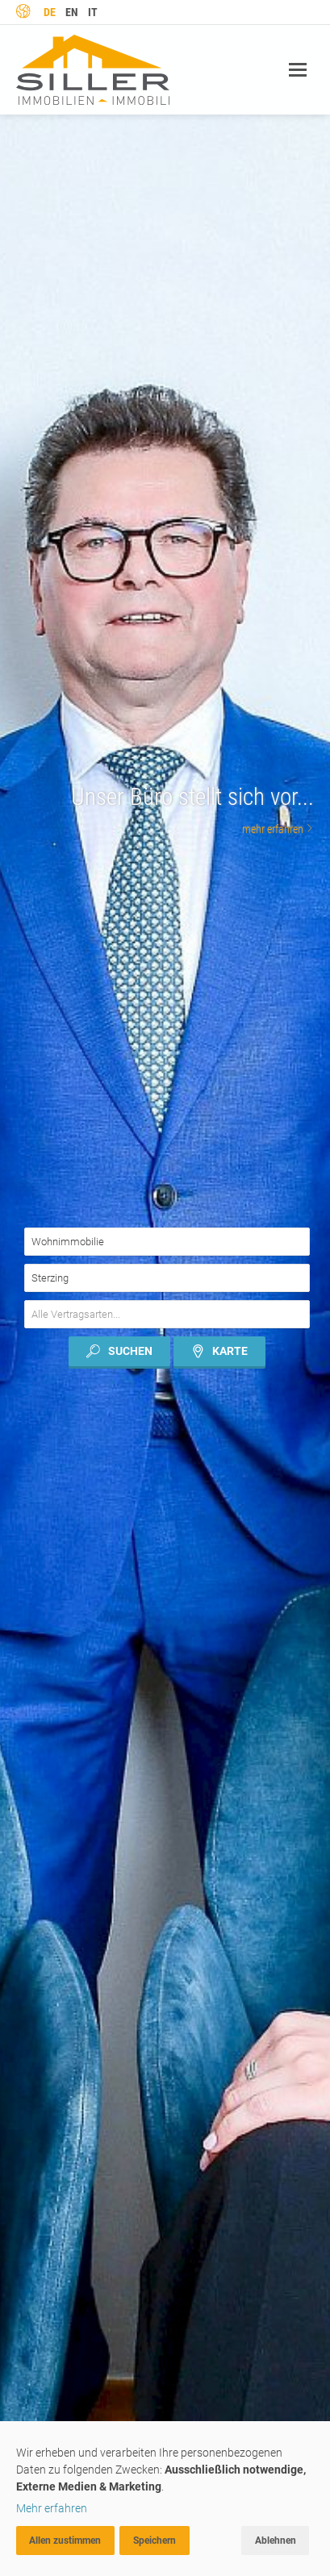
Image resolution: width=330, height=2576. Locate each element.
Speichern (154, 2540)
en (71, 12)
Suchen (119, 1351)
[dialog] (165, 2498)
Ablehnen (275, 2540)
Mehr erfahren (51, 2508)
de (50, 12)
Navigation (298, 70)
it (93, 12)
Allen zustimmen (65, 2540)
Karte (220, 1351)
